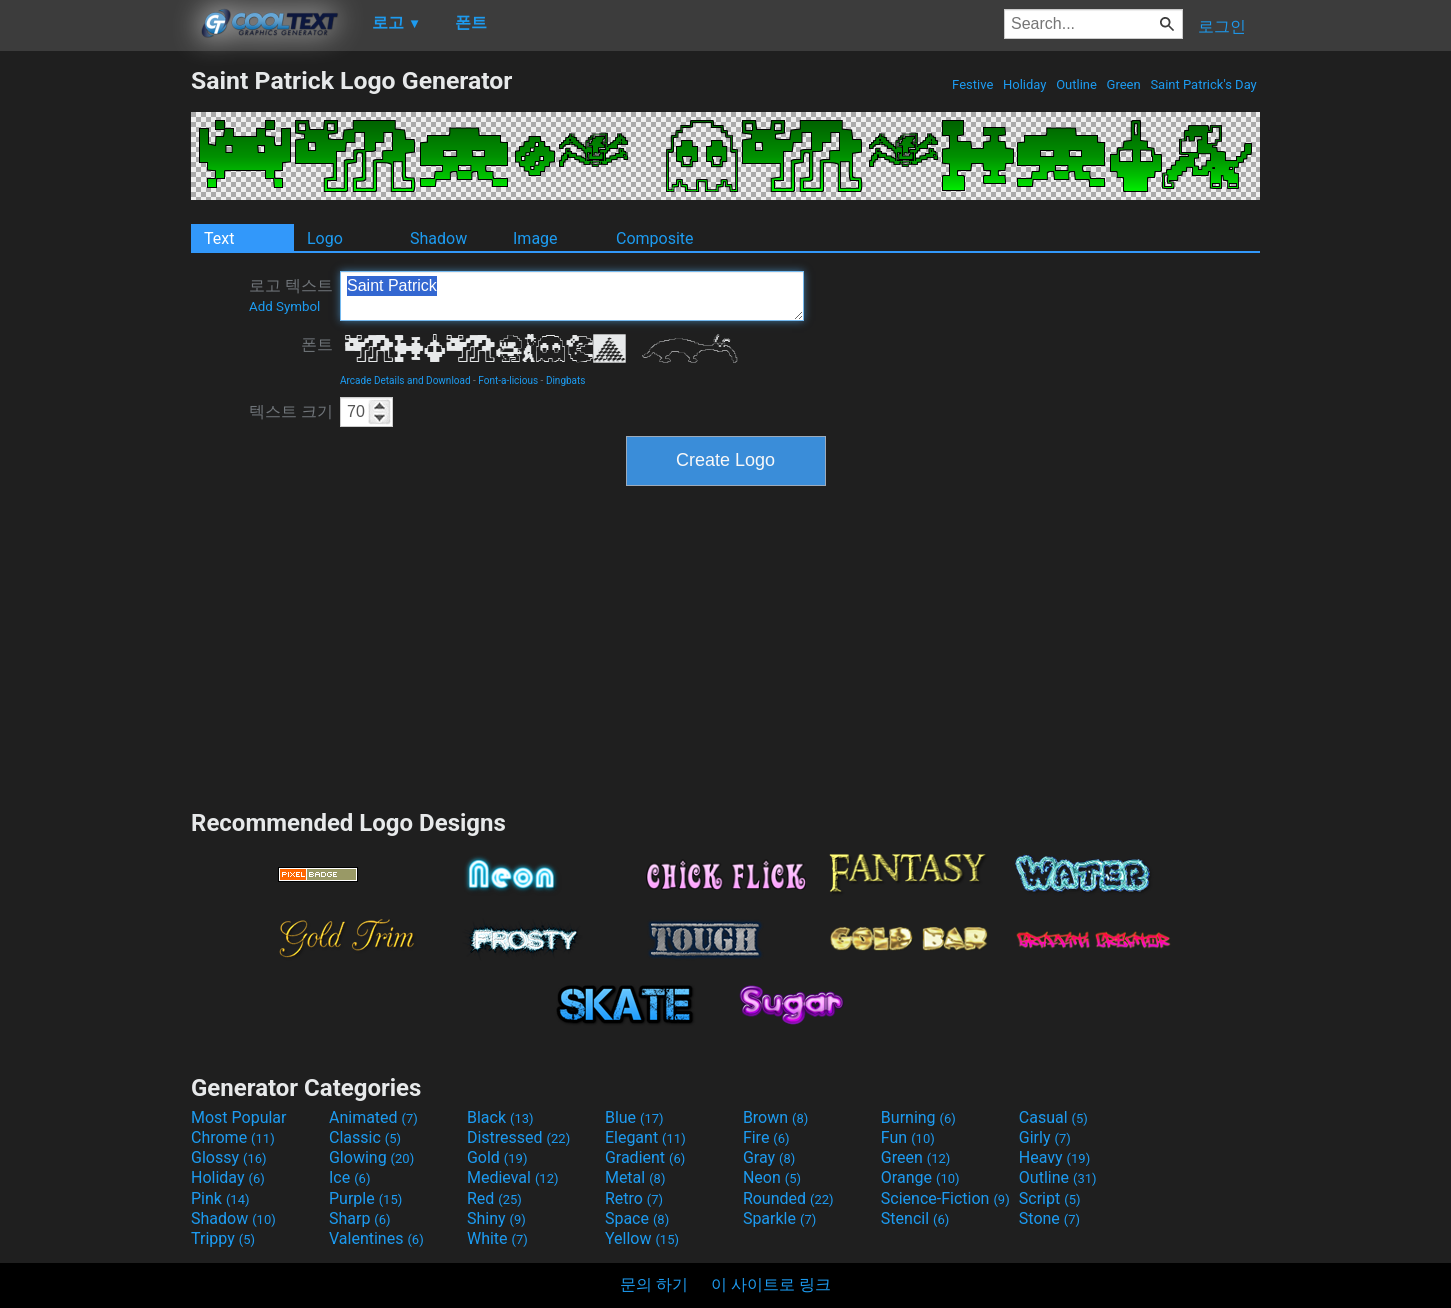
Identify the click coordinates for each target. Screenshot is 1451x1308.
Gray (769, 1157)
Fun (908, 1137)
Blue (634, 1117)
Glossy (229, 1157)
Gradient (645, 1157)
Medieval (513, 1177)
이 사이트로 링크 (771, 1284)
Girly (1045, 1137)
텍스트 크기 (291, 411)
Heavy (1054, 1157)
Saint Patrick (572, 296)
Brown (775, 1117)
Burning (918, 1117)
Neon (772, 1177)
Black (500, 1117)
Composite (655, 238)
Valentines (376, 1238)
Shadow (438, 238)
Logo (325, 238)
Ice (349, 1177)
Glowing (371, 1157)
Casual (1053, 1117)
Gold (497, 1157)
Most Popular (239, 1117)
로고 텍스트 (291, 295)
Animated (373, 1117)
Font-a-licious (508, 380)
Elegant (645, 1137)
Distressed (518, 1137)
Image (535, 238)
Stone (1049, 1218)
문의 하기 (654, 1284)
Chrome (233, 1137)
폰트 (317, 344)
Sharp (360, 1218)
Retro (634, 1198)
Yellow (642, 1238)
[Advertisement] (95, 366)
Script (1050, 1198)
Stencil (915, 1218)
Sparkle (779, 1218)
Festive (973, 84)
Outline (1076, 84)
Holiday (1025, 84)
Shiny (496, 1218)
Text (219, 238)
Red (494, 1198)
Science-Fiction (945, 1198)
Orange (920, 1177)
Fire (766, 1137)
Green (1123, 84)
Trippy (223, 1238)
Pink (220, 1198)
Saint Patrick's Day (1203, 84)
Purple (365, 1198)
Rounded (788, 1198)
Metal (635, 1177)
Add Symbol (284, 306)
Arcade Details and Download (405, 380)
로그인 (1222, 26)
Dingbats (566, 380)
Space (637, 1218)
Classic (365, 1137)
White (497, 1238)
